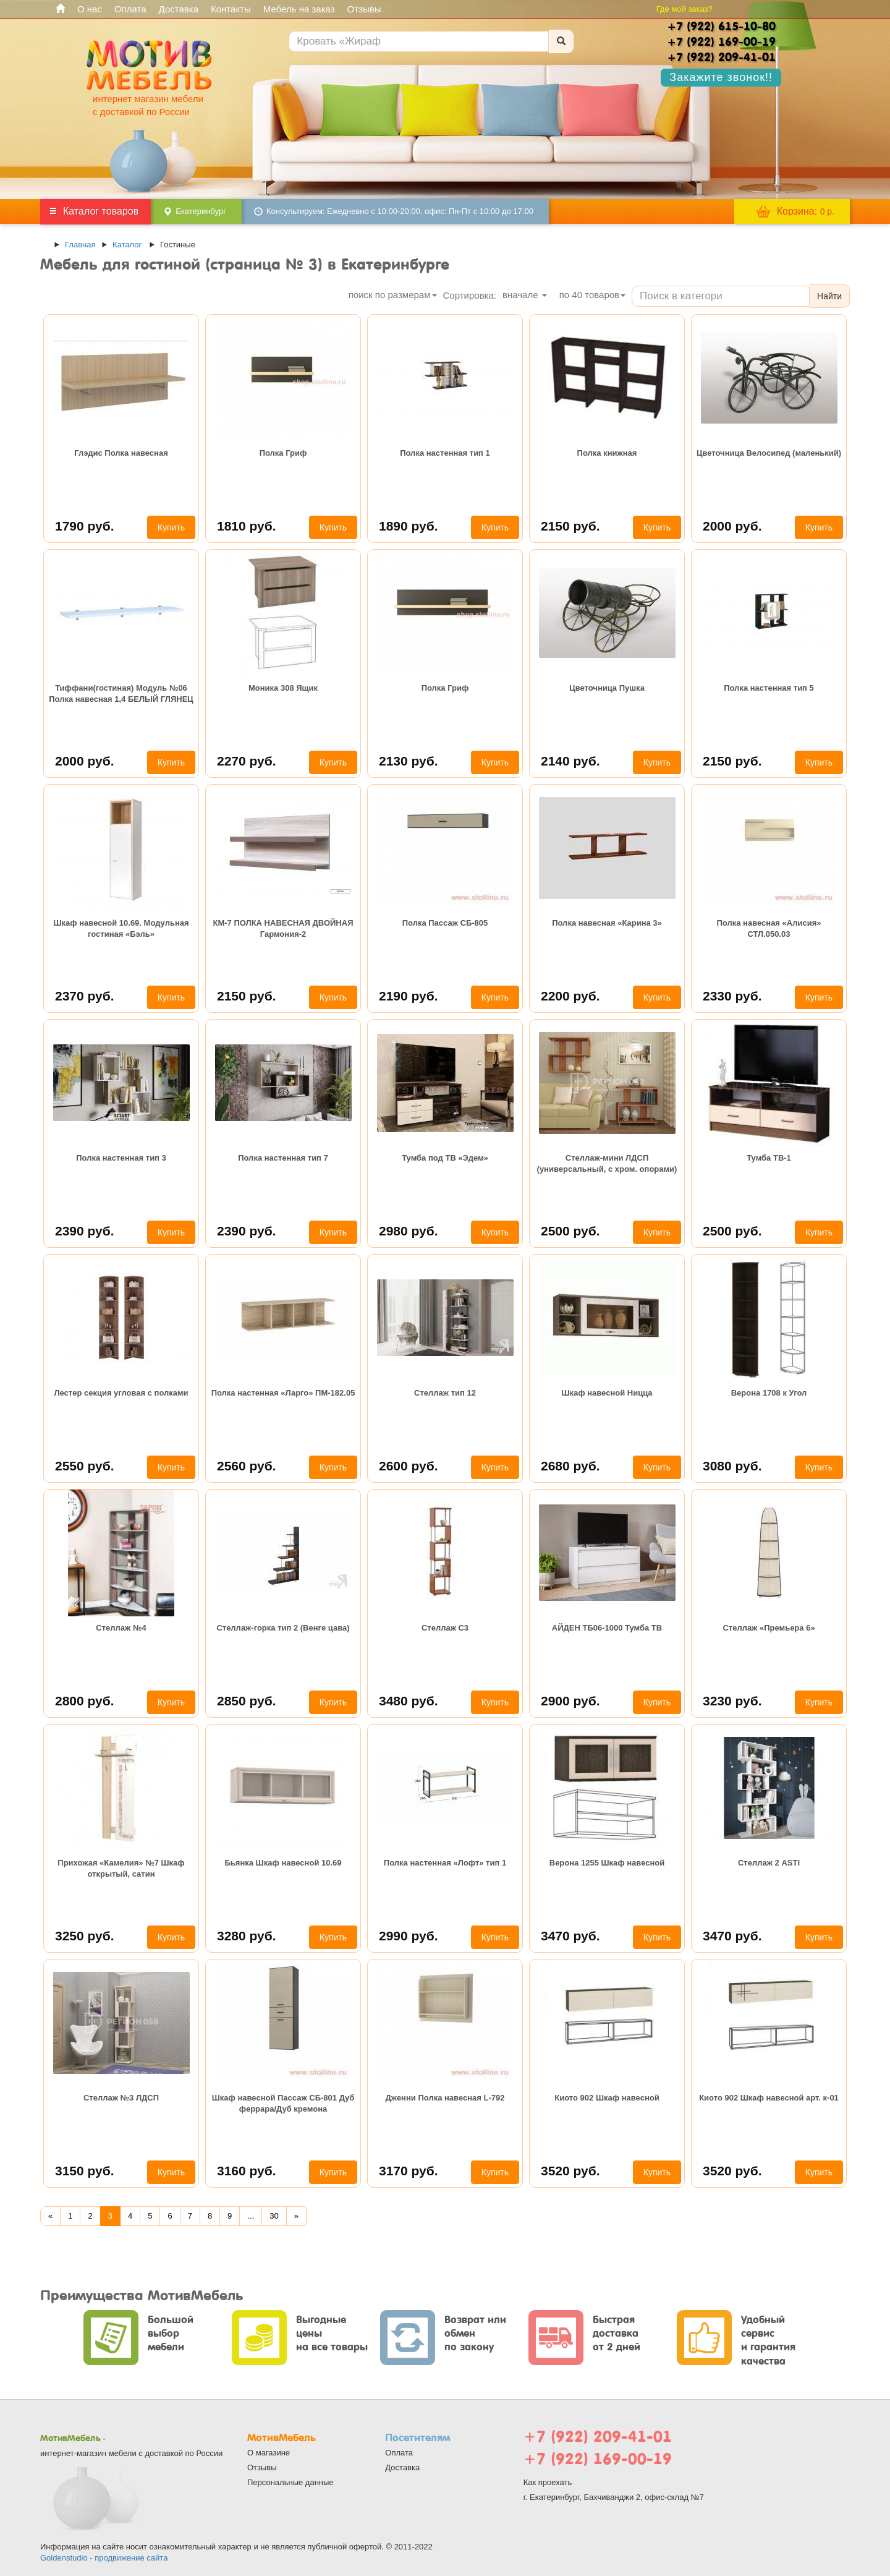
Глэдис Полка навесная (121, 453)
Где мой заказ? (684, 9)
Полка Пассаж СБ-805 (445, 923)
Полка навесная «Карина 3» (607, 923)
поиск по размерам (393, 294)
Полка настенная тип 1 (445, 453)
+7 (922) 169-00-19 (597, 2459)
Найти (829, 296)
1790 (84, 526)
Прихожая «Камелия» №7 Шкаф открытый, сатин (120, 1868)
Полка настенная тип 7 (283, 1157)
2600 (408, 1466)
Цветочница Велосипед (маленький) (769, 453)
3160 (246, 2171)
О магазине (268, 2452)
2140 (570, 761)
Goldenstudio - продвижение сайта (103, 2557)
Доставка (178, 9)
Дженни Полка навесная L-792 (445, 2097)
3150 (84, 2171)
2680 (570, 1466)
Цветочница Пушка (607, 688)
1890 (408, 526)
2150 (570, 526)
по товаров (592, 294)
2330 (732, 996)
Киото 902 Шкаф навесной (606, 2097)
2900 (570, 1701)
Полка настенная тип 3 (121, 1157)
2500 (570, 1231)
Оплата (130, 9)
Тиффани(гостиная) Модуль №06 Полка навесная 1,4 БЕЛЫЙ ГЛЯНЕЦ (121, 693)
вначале (524, 294)
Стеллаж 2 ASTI (769, 1862)
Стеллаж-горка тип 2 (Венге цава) (282, 1627)
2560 (246, 1466)
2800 (84, 1701)
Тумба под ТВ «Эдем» (445, 1157)
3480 (408, 1701)
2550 (84, 1466)
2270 (246, 761)
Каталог (127, 244)
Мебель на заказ (299, 9)
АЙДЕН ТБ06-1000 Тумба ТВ (607, 1627)
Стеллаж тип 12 (445, 1392)
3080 (732, 1466)
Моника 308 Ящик (283, 688)
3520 (570, 2171)
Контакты (231, 9)
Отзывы (364, 9)
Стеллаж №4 (121, 1627)
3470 (570, 1936)
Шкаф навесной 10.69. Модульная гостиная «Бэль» (121, 928)
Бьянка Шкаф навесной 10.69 (282, 1862)
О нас (89, 9)
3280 (246, 1936)
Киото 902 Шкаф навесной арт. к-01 (769, 2097)
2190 (408, 996)
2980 (408, 1231)
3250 (84, 1936)
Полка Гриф (283, 453)
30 (273, 2215)
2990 (408, 1936)
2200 (570, 996)
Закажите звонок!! (721, 77)
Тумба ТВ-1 (769, 1157)
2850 (246, 1701)
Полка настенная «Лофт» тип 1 (445, 1862)
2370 (84, 996)
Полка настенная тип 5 (769, 688)
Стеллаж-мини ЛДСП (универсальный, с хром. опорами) (607, 1163)
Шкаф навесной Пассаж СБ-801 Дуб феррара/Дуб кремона (283, 2103)
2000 (732, 526)
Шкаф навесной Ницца (606, 1392)
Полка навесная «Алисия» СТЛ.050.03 (769, 928)
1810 (246, 526)
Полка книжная (607, 453)
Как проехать (547, 2482)
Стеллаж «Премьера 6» (769, 1627)
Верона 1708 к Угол (769, 1392)
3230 (732, 1701)
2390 (84, 1231)
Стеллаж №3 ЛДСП (121, 2097)
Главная (80, 244)
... (250, 2215)
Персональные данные (290, 2482)
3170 (408, 2171)
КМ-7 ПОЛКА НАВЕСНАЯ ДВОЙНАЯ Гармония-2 (283, 928)
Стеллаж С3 (445, 1627)
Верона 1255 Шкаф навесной (607, 1862)
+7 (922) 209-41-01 (597, 2437)
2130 (408, 761)
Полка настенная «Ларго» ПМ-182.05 (283, 1392)
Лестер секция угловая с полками (121, 1392)
